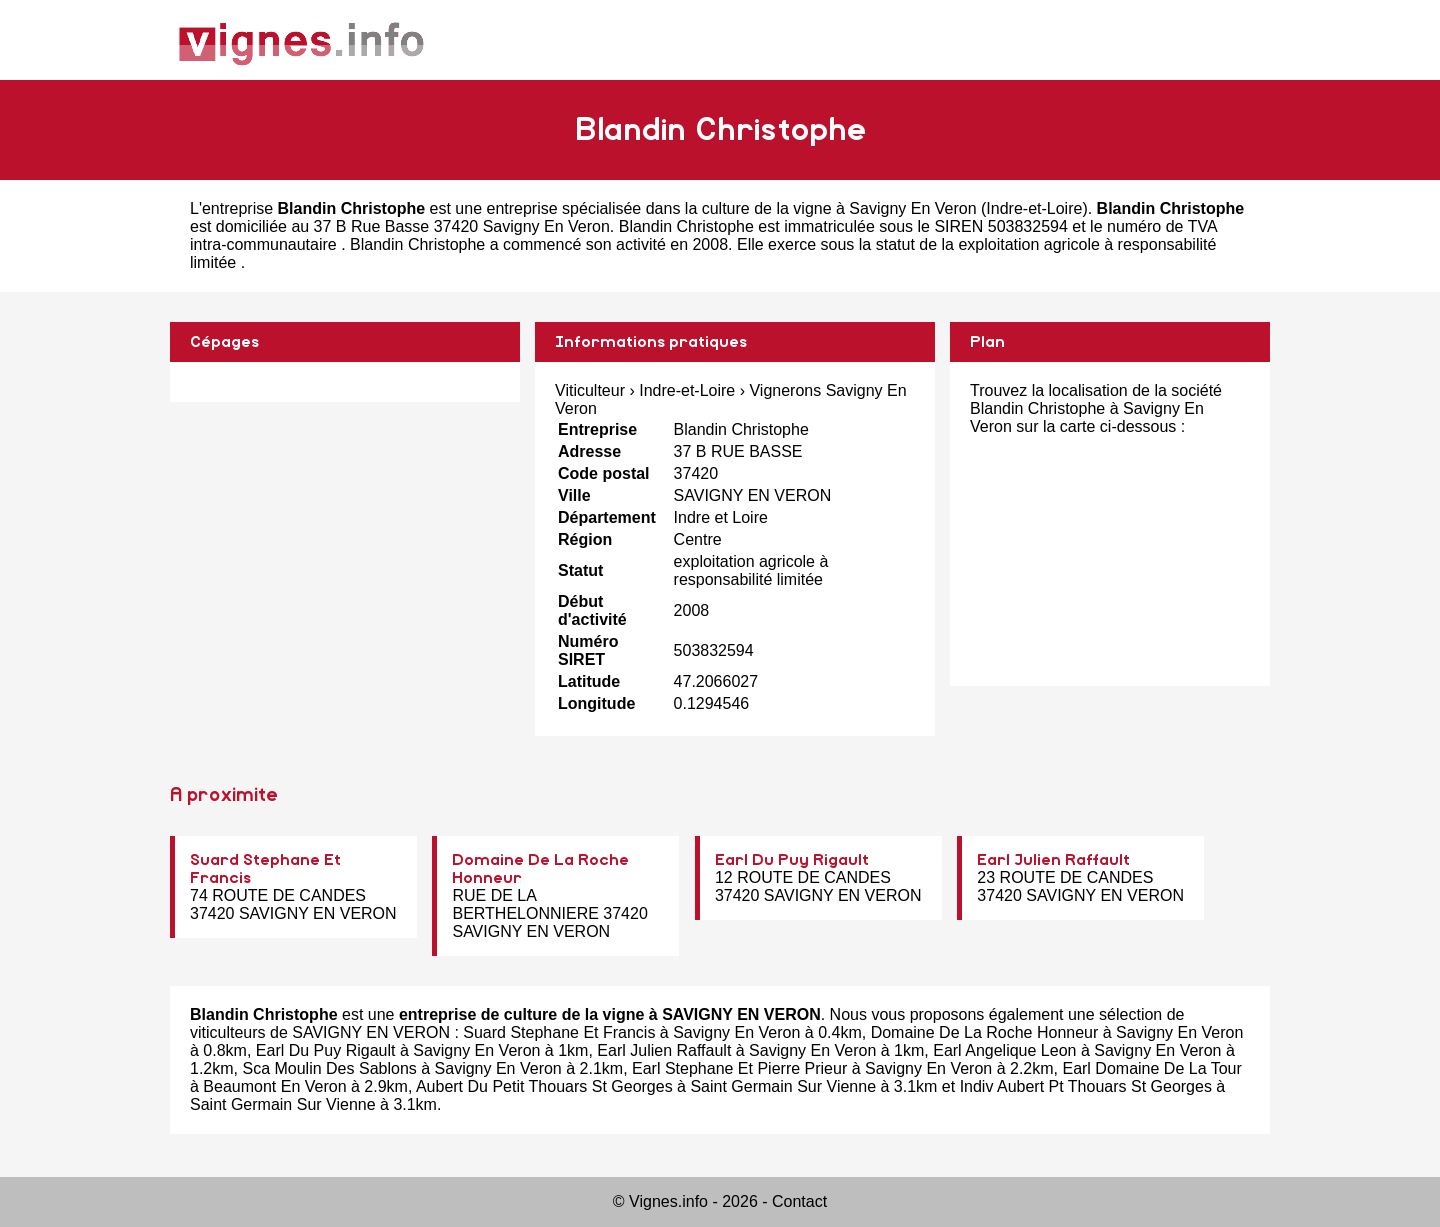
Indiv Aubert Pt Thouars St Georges (1086, 1086)
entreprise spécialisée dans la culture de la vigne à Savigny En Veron (731, 208)
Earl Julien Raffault (1053, 860)
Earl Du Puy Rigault (792, 860)
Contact (799, 1201)
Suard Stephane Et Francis (559, 1032)
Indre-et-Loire (1034, 208)
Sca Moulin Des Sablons (329, 1068)
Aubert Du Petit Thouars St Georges (544, 1086)
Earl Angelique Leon (1004, 1050)
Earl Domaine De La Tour (1151, 1068)
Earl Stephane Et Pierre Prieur (739, 1068)
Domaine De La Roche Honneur (985, 1032)
